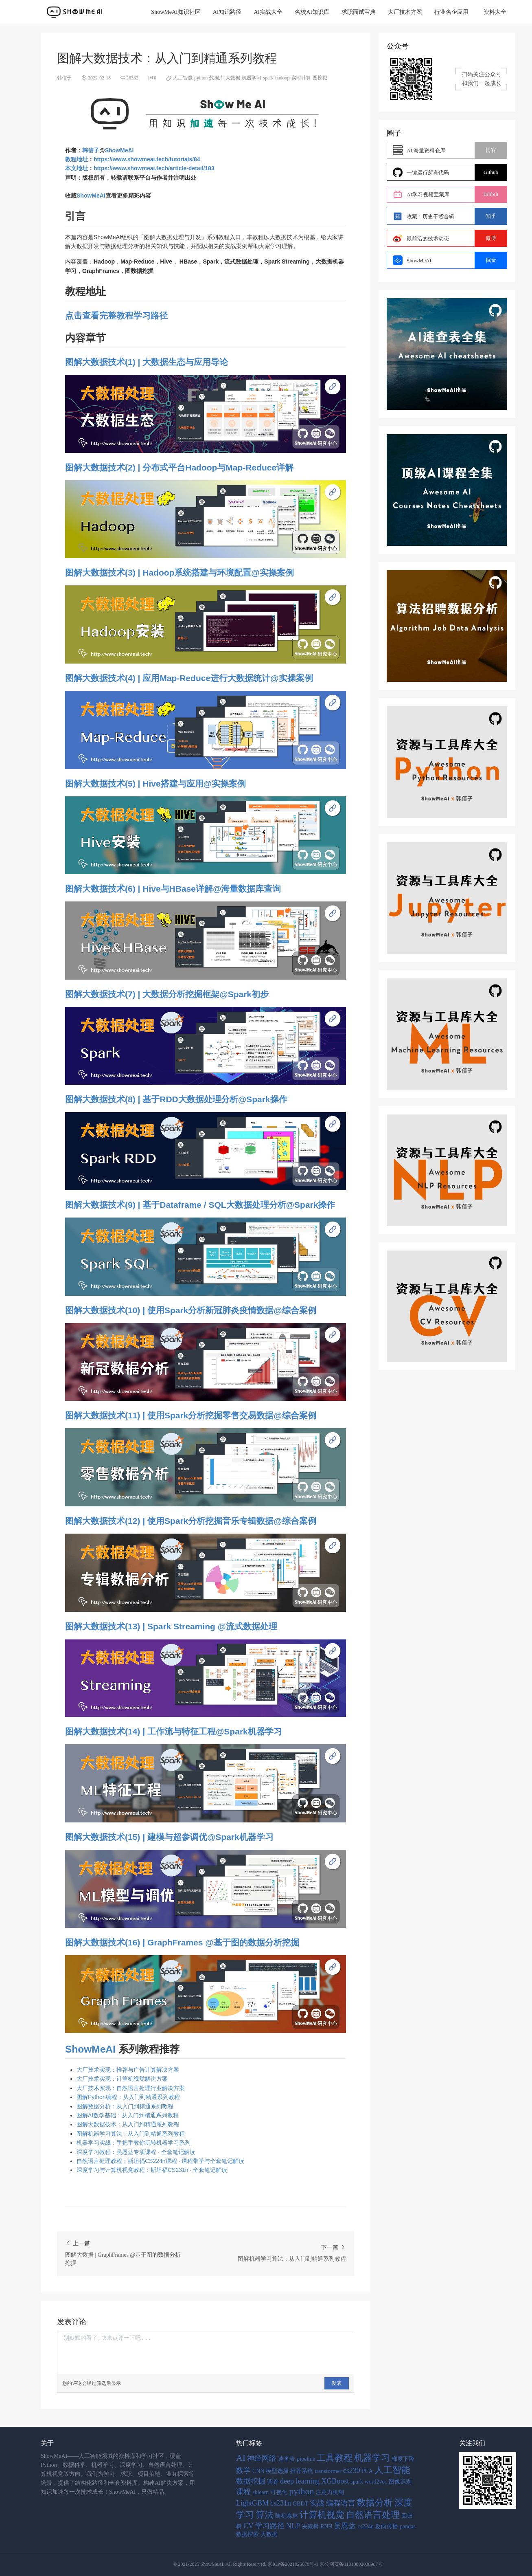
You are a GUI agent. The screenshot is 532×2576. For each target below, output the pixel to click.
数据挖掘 (250, 2481)
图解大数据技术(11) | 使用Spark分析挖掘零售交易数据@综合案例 (190, 1415)
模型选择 (277, 2471)
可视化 (278, 2492)
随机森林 (286, 2516)
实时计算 (301, 78)
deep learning (300, 2481)
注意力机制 (329, 2492)
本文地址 (76, 168)
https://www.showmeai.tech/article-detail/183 (154, 168)
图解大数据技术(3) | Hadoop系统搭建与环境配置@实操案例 (179, 572)
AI (240, 2458)
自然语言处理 (373, 2515)
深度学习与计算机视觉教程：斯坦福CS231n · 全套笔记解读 (152, 2170)
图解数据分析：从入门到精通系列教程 (125, 2106)
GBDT (300, 2504)
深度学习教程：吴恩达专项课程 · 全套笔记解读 (136, 2152)
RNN (326, 2526)
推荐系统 (301, 2471)
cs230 (351, 2470)
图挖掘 (320, 78)
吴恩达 (345, 2526)
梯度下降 (403, 2459)
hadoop (282, 78)
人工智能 (183, 78)
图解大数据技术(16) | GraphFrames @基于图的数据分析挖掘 (182, 1942)
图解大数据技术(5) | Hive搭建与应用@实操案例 (155, 783)
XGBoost (335, 2481)
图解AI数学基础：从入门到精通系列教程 (128, 2115)
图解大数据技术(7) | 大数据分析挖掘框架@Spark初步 (167, 994)
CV (248, 2526)
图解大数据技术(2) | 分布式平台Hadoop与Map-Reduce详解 (179, 467)
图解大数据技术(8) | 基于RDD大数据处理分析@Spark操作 (176, 1099)
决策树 (310, 2526)
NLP (293, 2526)
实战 (317, 2503)
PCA (367, 2471)
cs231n (280, 2503)
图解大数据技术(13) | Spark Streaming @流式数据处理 (171, 1626)
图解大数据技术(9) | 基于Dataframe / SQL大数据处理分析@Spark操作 (200, 1204)
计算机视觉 (322, 2515)
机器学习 (251, 78)
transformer (328, 2471)
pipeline (306, 2459)
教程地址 (76, 159)
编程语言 (340, 2503)
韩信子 (90, 150)
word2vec (376, 2482)
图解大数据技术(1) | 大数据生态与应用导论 (146, 362)
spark (268, 78)
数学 (243, 2470)
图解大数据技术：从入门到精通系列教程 (128, 2124)
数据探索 (247, 2534)
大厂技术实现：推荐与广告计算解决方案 (128, 2069)
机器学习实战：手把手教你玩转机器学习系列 (133, 2142)
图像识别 (400, 2482)
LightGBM (252, 2503)
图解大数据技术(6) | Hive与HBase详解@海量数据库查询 (173, 888)
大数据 (232, 78)
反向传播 (386, 2526)
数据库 (216, 78)
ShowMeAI (119, 150)
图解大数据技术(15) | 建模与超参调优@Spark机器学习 (169, 1837)
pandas (408, 2526)
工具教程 (334, 2458)
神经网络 (261, 2458)
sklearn (260, 2492)
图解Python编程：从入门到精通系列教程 (128, 2097)
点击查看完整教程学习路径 (116, 315)
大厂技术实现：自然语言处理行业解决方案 (131, 2088)
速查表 (286, 2459)
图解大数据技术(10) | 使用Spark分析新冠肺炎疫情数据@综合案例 (190, 1310)
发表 (336, 2383)
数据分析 (375, 2502)
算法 (265, 2515)
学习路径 (270, 2526)
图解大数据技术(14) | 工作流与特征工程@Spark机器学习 (173, 1731)
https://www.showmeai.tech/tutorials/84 (147, 159)
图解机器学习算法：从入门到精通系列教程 (131, 2133)
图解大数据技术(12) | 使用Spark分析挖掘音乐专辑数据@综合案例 (190, 1520)
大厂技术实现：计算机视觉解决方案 (122, 2078)
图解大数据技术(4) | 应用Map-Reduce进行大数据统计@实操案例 (189, 678)
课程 (243, 2492)
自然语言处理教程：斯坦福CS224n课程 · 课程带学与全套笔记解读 (160, 2161)
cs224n (365, 2526)
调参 (272, 2482)
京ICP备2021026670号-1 (292, 2564)
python (201, 78)
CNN (258, 2471)
